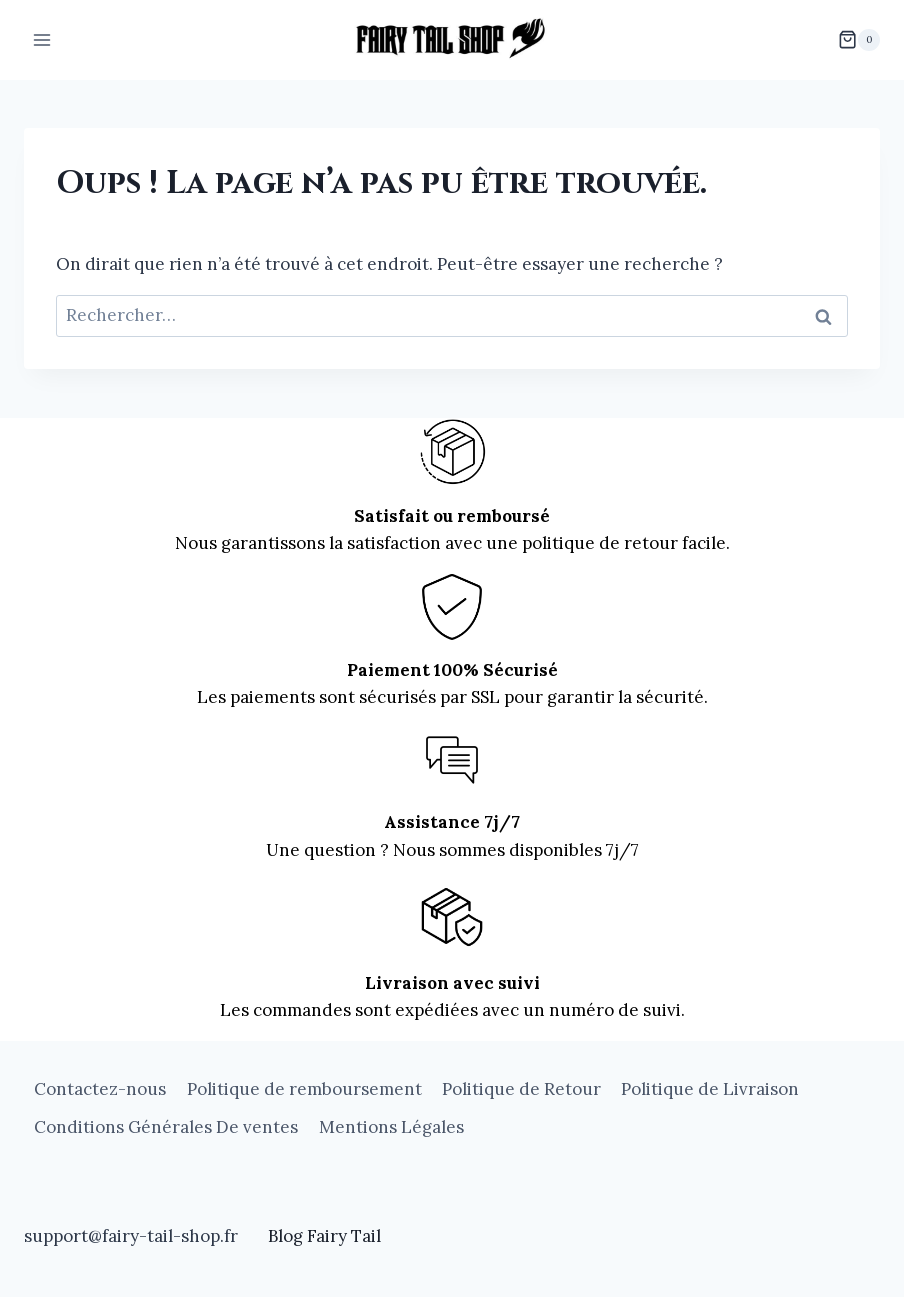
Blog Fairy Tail (324, 1236)
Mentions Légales (391, 1127)
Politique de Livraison (710, 1089)
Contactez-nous (100, 1089)
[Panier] (859, 40)
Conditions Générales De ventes (166, 1127)
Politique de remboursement (304, 1089)
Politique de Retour (521, 1089)
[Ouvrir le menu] (42, 39)
